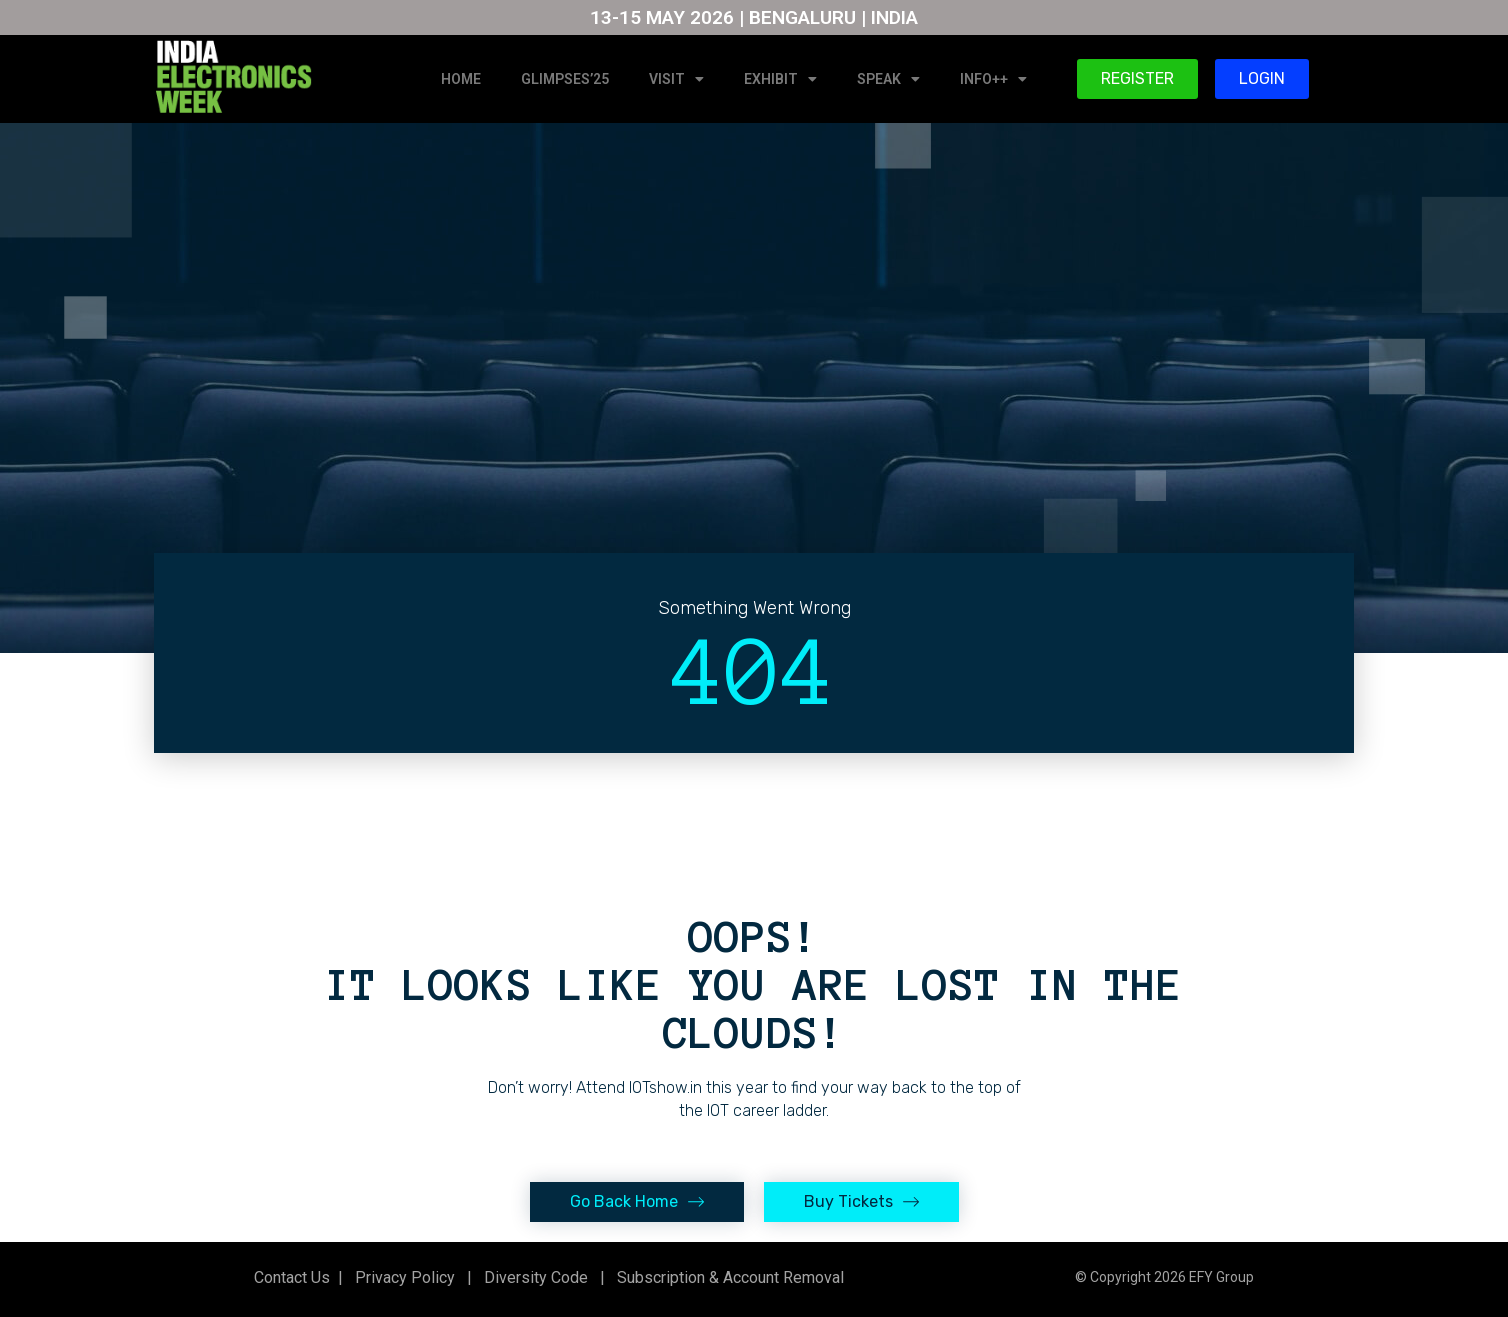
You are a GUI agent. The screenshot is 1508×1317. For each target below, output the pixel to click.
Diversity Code (532, 1277)
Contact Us (292, 1277)
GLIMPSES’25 (565, 79)
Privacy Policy (403, 1277)
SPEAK (888, 79)
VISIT (676, 79)
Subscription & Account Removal (726, 1277)
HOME (461, 79)
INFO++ (993, 79)
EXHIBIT (780, 79)
